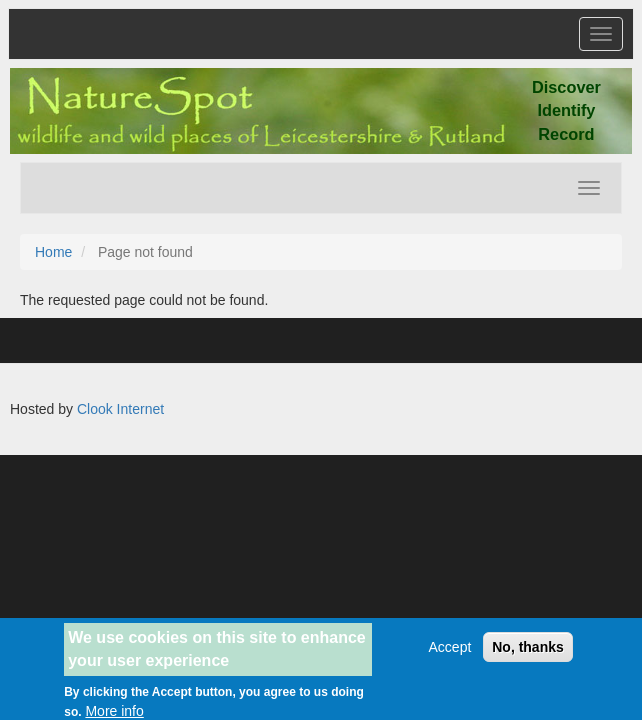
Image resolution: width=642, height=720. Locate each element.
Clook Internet (120, 409)
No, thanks (528, 653)
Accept (450, 653)
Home (53, 252)
